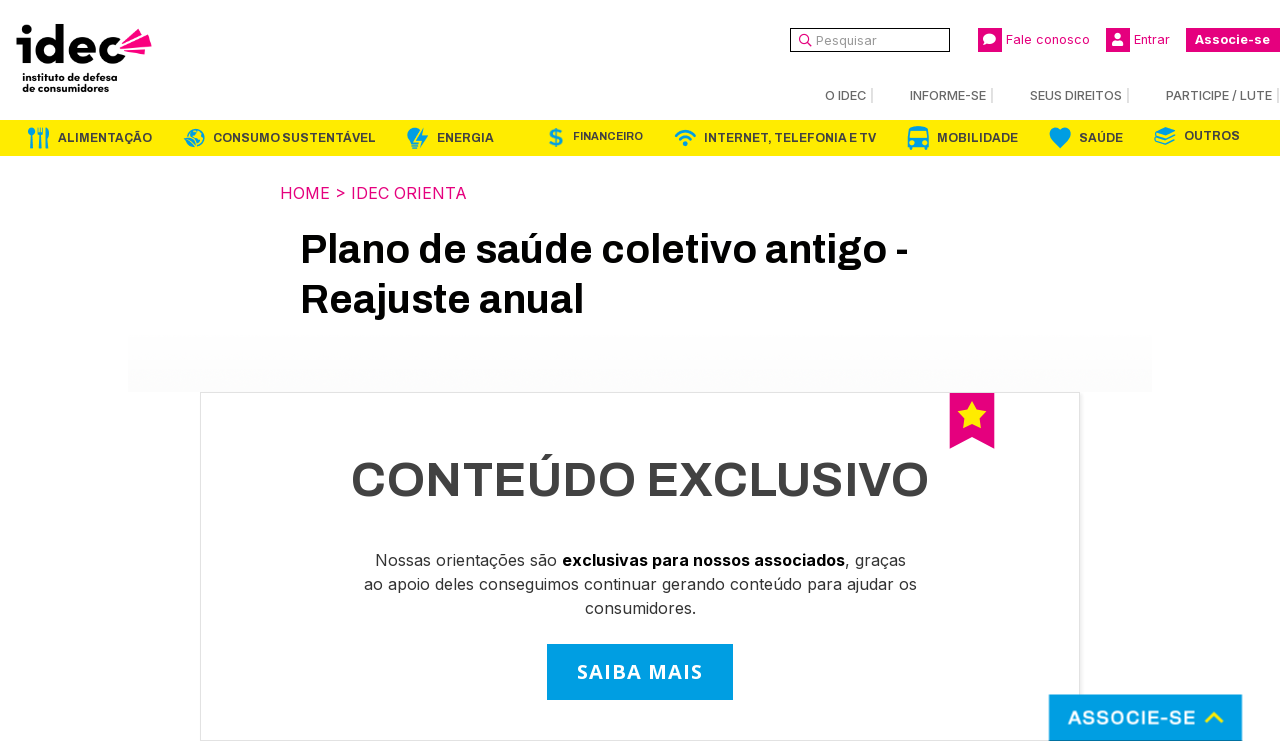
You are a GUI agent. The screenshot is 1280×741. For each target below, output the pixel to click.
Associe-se (1232, 39)
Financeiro (608, 136)
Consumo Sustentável (294, 138)
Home (305, 193)
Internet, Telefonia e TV (790, 138)
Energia (465, 138)
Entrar (1138, 40)
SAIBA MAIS (640, 671)
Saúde (1101, 138)
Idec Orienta (409, 193)
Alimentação (105, 138)
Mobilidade (977, 138)
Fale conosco (1034, 40)
